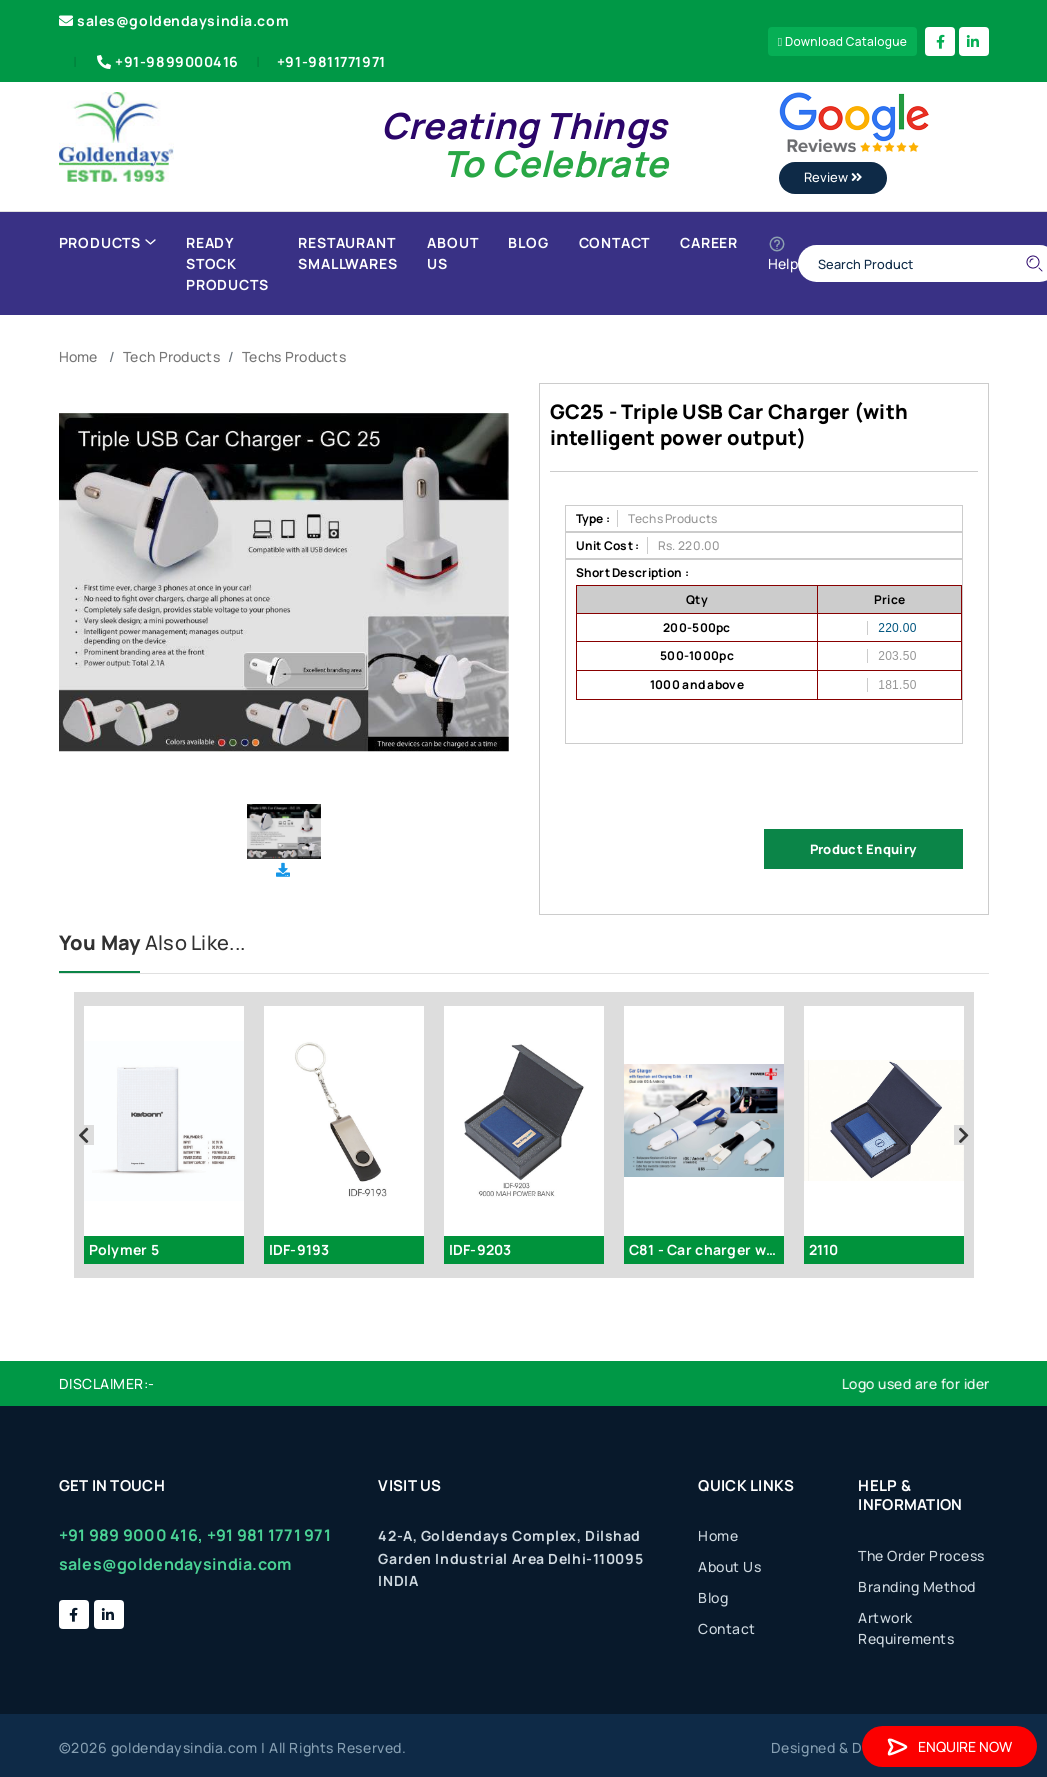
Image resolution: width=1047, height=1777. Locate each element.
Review (833, 177)
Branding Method (917, 1586)
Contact (615, 242)
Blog (528, 242)
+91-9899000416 (166, 61)
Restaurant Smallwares (347, 253)
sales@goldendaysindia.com (174, 20)
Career (709, 242)
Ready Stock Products (227, 263)
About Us (452, 253)
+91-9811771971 (331, 61)
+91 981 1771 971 (269, 1535)
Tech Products (171, 356)
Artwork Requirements (906, 1628)
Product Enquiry (863, 849)
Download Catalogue (843, 41)
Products (107, 242)
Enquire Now (949, 1746)
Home (78, 356)
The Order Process (921, 1555)
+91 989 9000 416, (131, 1535)
